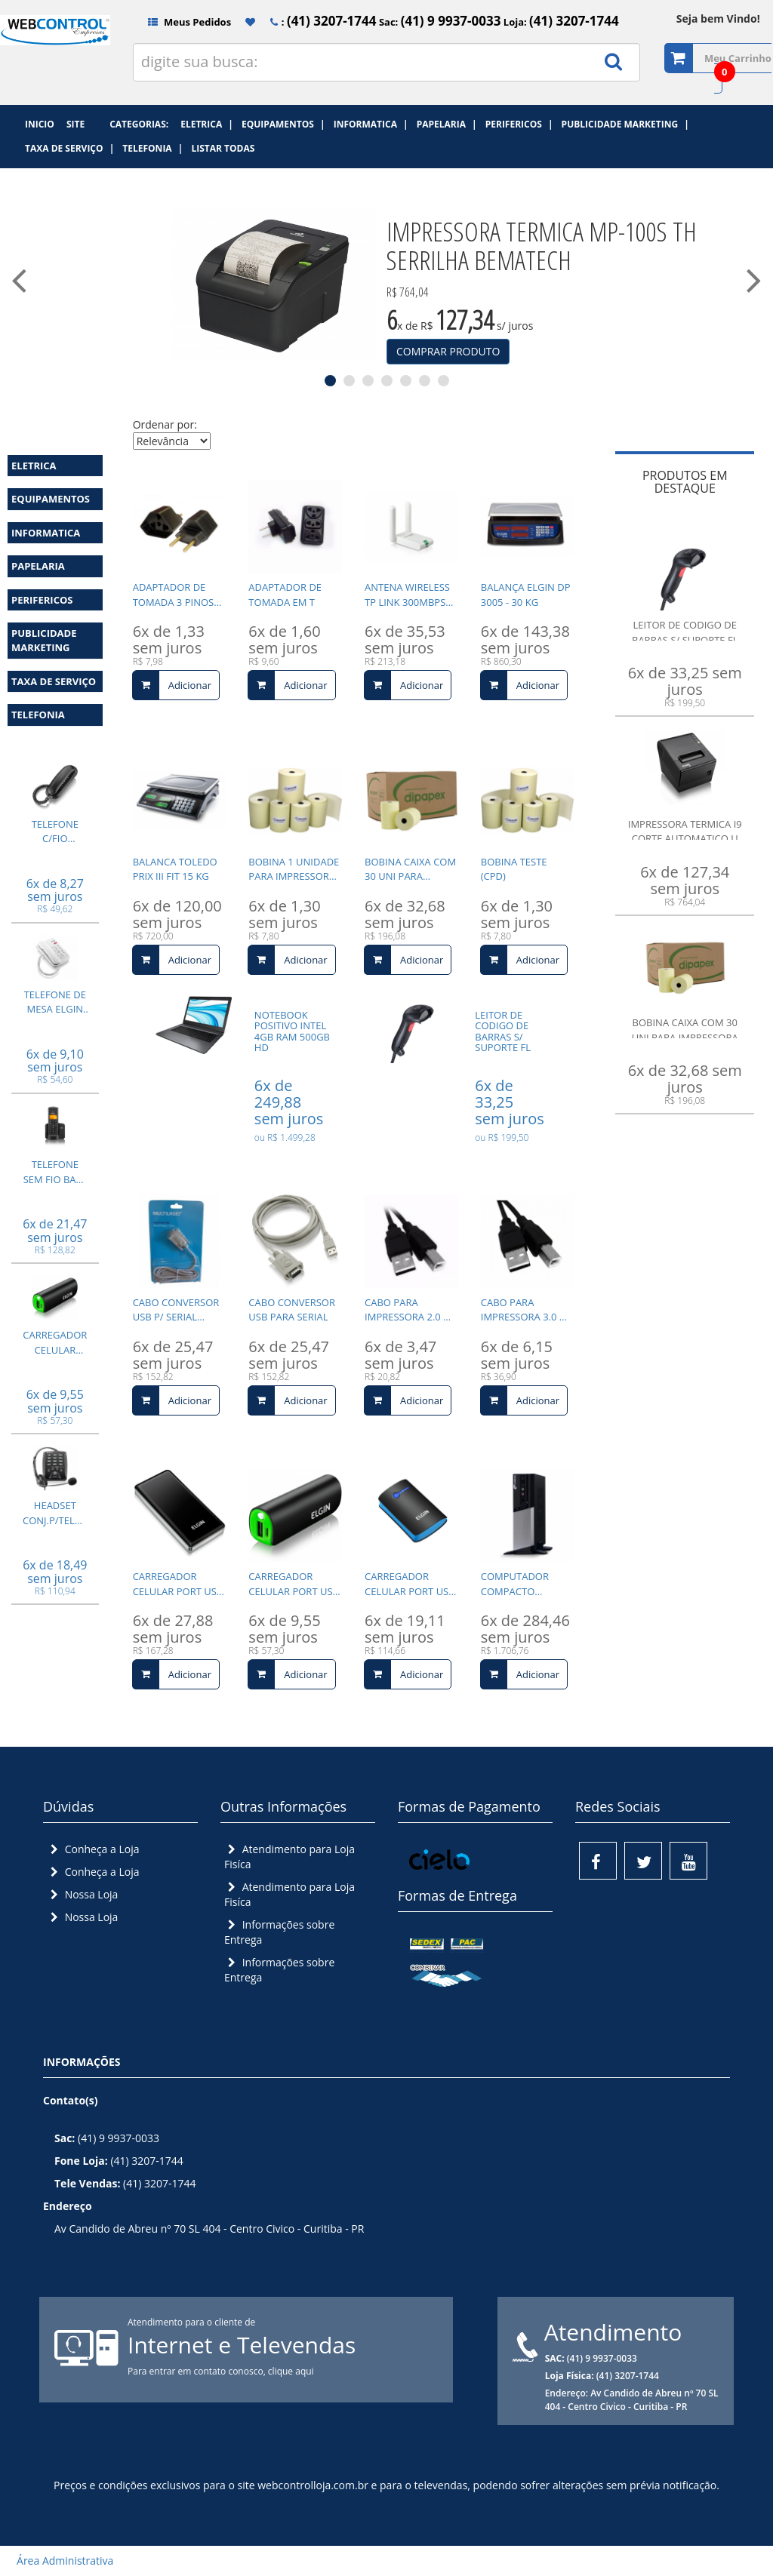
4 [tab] (387, 380)
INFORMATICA (45, 532)
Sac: (439, 22)
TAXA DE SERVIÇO (53, 681)
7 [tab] (443, 380)
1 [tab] (330, 380)
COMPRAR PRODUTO (448, 351)
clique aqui (291, 2371)
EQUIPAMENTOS (50, 499)
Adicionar (172, 685)
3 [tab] (368, 380)
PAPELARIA (38, 566)
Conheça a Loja (93, 1849)
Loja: (559, 22)
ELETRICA (34, 465)
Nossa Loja (82, 1894)
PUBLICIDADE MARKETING (43, 640)
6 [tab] (424, 380)
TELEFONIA (38, 714)
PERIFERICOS (41, 600)
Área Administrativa (60, 2560)
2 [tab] (349, 380)
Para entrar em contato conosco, (198, 2371)
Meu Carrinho (737, 58)
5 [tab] (405, 380)
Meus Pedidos (184, 22)
